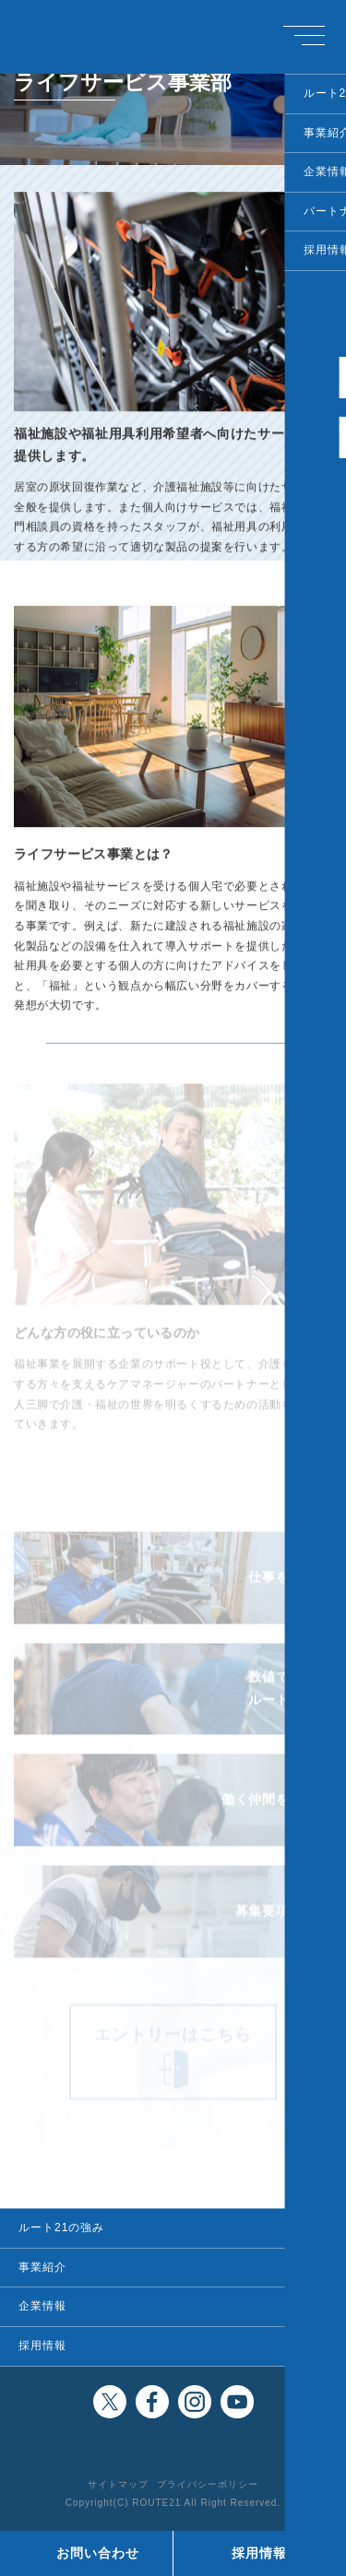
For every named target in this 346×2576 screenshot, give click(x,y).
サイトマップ (118, 2484)
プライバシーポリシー (207, 2484)
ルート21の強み (61, 2227)
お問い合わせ (97, 2553)
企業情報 (42, 2305)
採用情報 (42, 2345)
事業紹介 (42, 2267)
